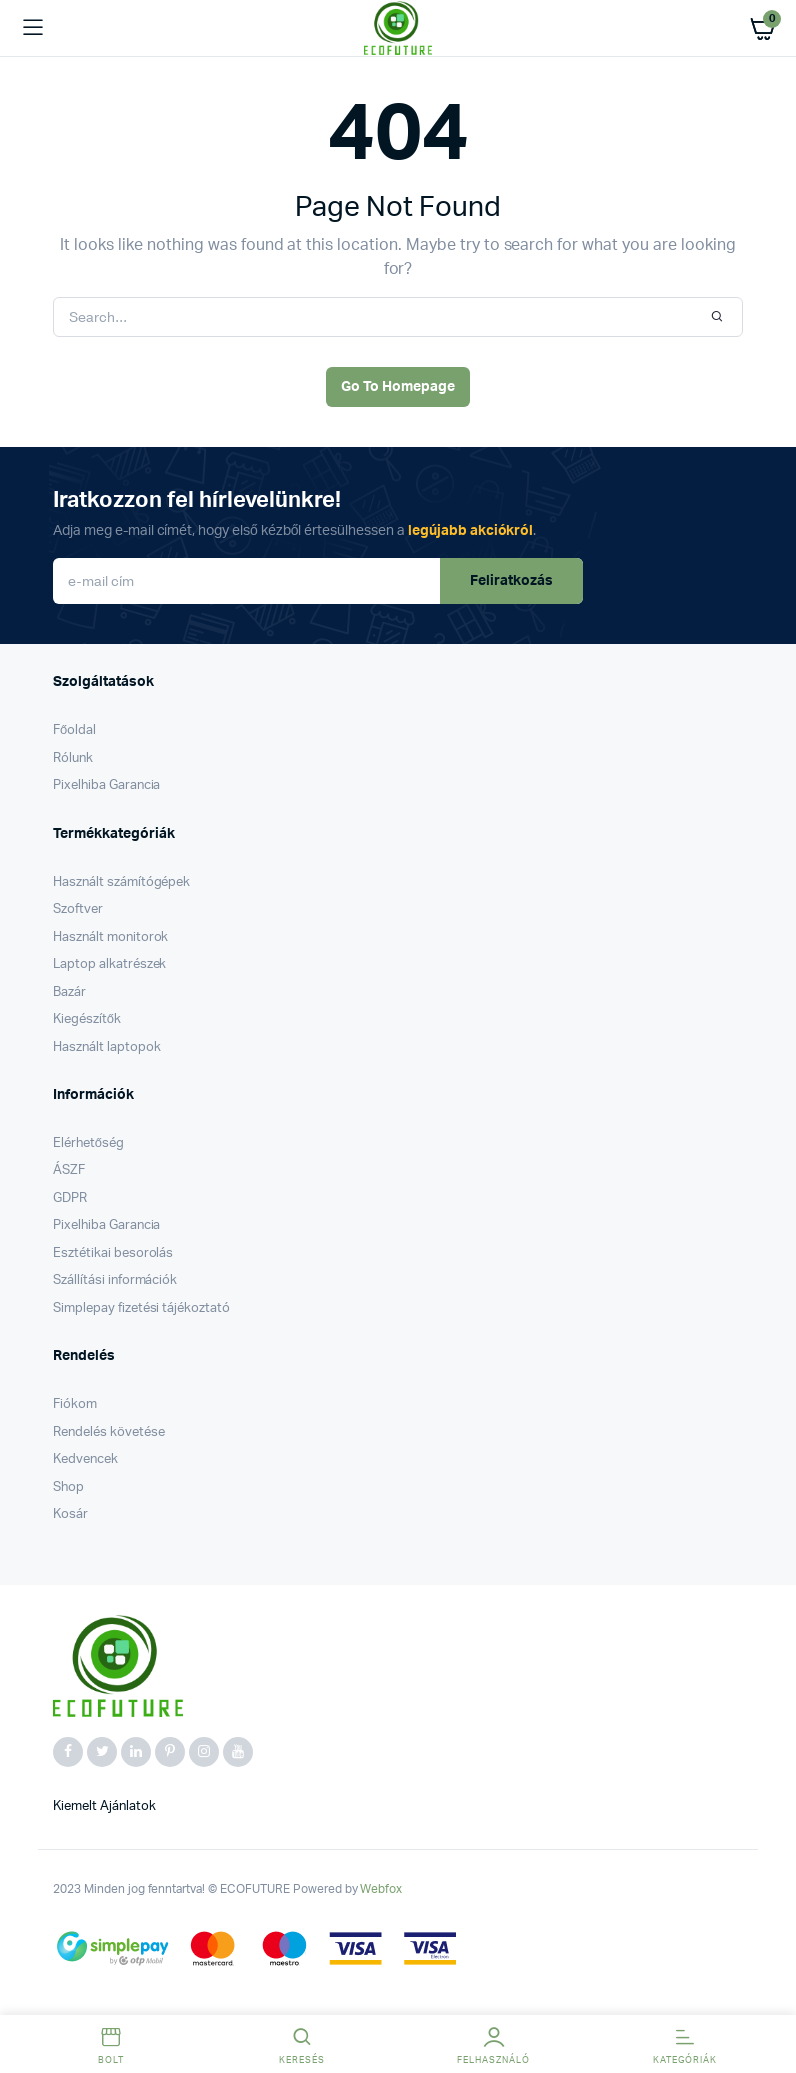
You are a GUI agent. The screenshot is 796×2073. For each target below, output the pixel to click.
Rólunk (73, 758)
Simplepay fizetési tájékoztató (141, 1308)
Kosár (70, 1514)
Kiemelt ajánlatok (104, 1806)
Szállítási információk (115, 1280)
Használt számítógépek (121, 882)
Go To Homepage (398, 387)
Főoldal (74, 730)
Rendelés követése (109, 1432)
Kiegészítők (87, 1019)
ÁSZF (69, 1170)
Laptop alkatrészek (109, 964)
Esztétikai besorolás (113, 1253)
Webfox (381, 1889)
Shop (68, 1487)
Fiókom (75, 1404)
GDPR (70, 1198)
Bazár (69, 992)
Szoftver (78, 909)
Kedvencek (85, 1459)
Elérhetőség (88, 1143)
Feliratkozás (511, 581)
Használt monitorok (110, 937)
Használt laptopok (107, 1047)
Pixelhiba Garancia (106, 785)
